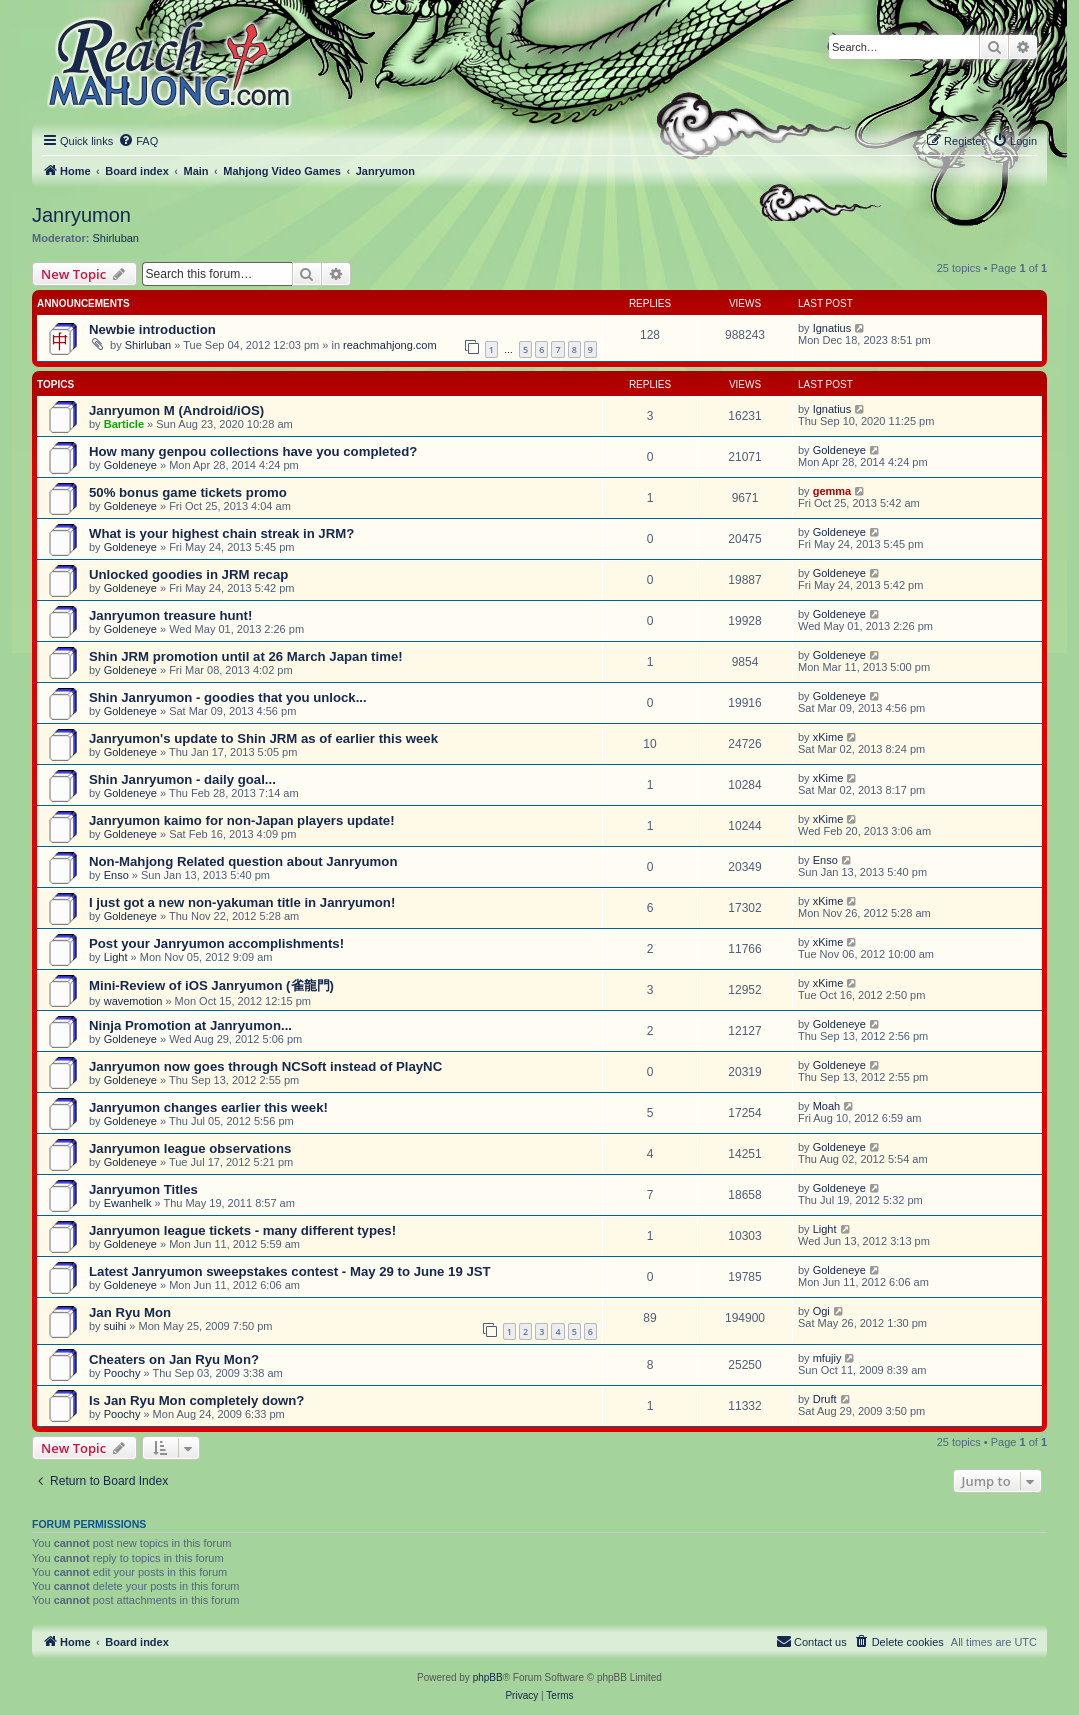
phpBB (488, 1677)
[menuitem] (138, 141)
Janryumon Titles (143, 1189)
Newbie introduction (152, 329)
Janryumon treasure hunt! (170, 615)
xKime (828, 737)
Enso (116, 875)
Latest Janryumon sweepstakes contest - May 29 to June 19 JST (290, 1271)
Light (116, 957)
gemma (832, 491)
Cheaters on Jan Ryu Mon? (174, 1359)
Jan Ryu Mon (130, 1312)
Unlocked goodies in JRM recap (188, 574)
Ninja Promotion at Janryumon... (190, 1025)
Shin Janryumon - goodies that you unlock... (228, 697)
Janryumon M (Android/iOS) (176, 410)
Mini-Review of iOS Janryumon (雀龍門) (211, 985)
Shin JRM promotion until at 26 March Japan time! (246, 656)
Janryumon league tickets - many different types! (242, 1230)
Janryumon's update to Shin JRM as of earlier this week (263, 738)
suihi (115, 1326)
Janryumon (81, 215)
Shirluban (116, 238)
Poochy (122, 1373)
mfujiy (827, 1358)
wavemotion (133, 1001)
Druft (825, 1399)
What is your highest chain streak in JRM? (221, 533)
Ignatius (832, 328)
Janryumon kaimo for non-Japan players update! (242, 820)
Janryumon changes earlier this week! (208, 1107)
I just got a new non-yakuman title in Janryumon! (242, 902)
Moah (827, 1106)
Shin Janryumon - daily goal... (182, 779)
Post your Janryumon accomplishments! (216, 943)
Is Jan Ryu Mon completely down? (196, 1400)
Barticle (124, 424)
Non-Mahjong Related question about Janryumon (243, 861)
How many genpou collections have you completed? (253, 451)
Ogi (821, 1311)
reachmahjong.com (390, 345)
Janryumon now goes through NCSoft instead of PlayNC (265, 1066)
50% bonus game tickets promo (188, 492)
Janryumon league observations (190, 1148)
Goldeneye (130, 465)
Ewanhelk (128, 1203)
